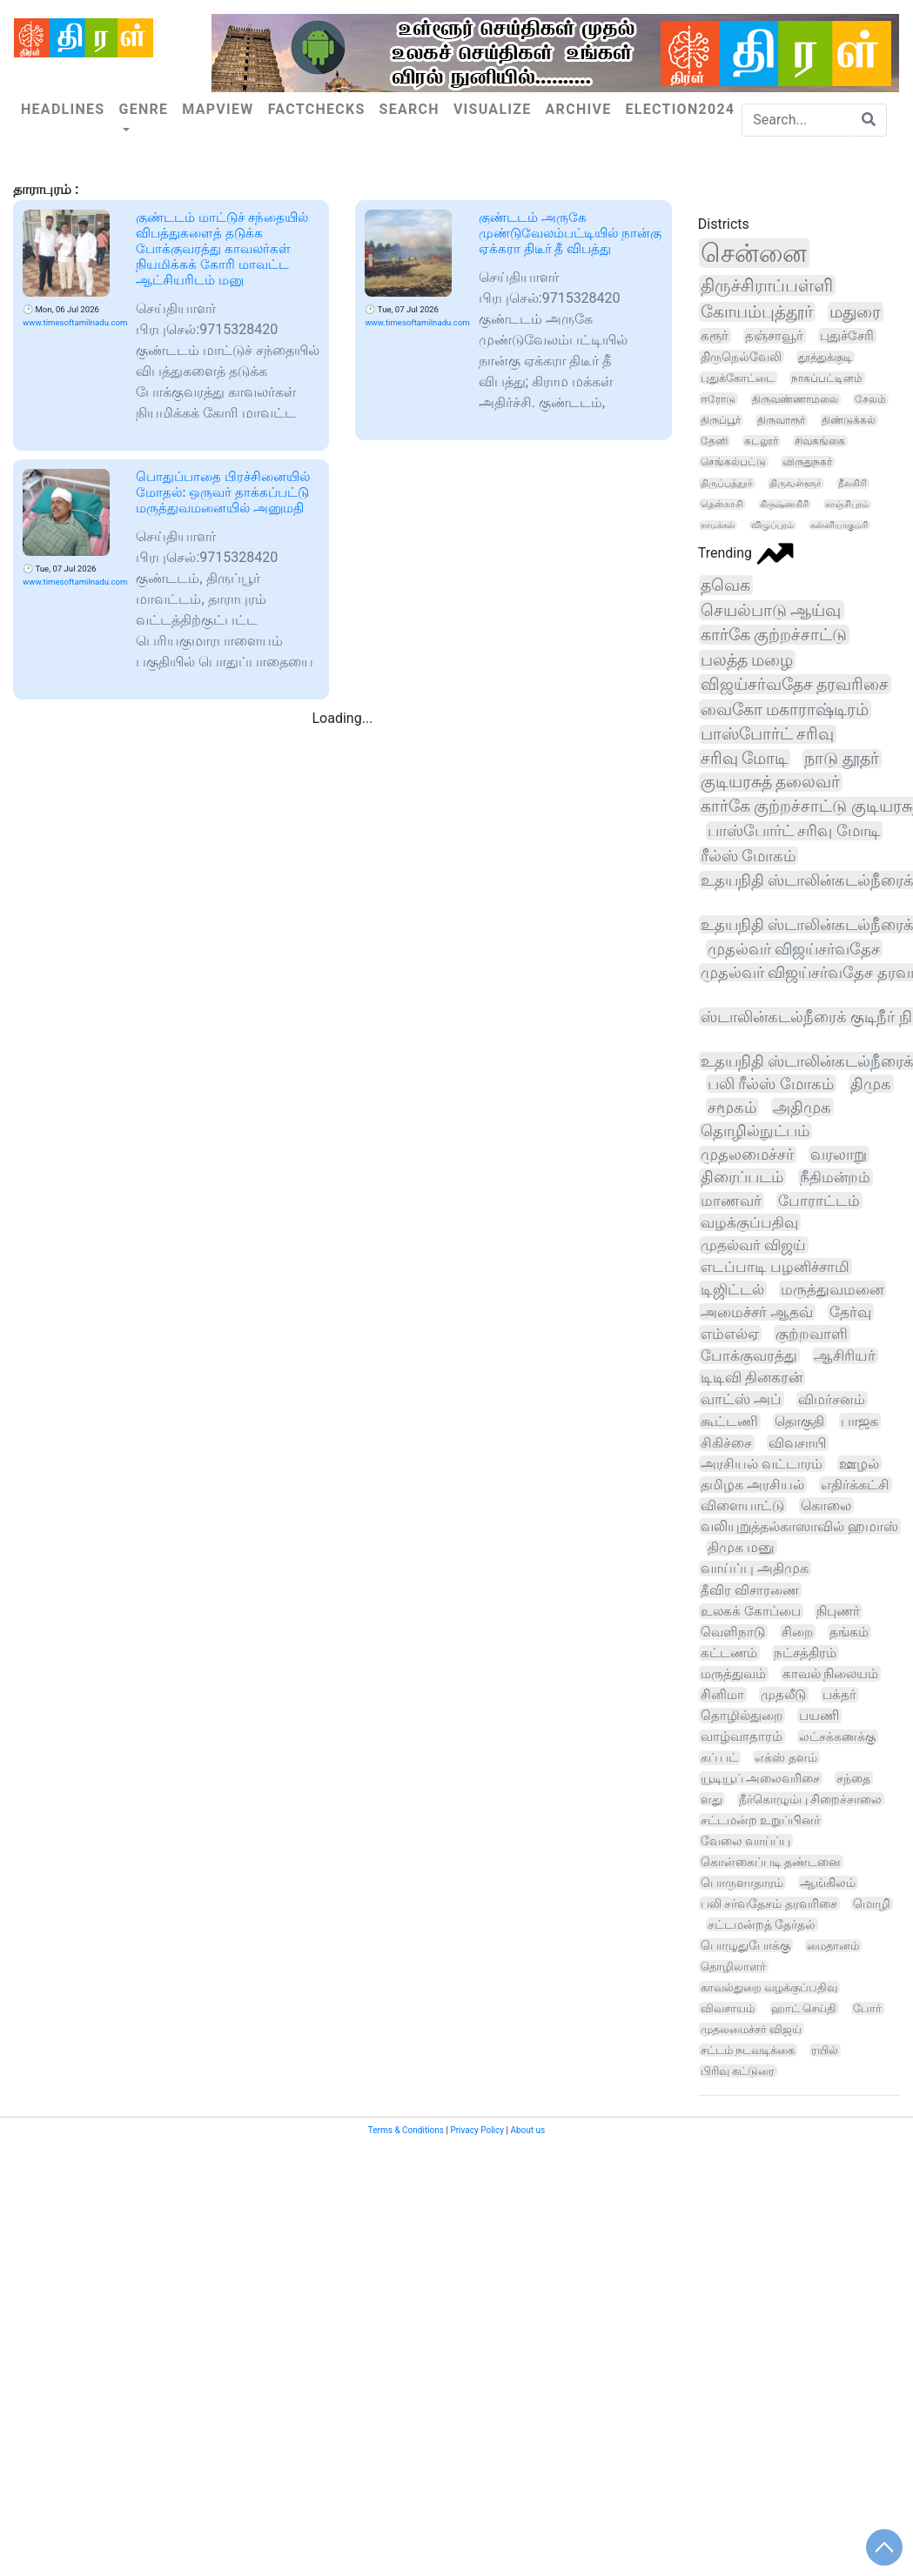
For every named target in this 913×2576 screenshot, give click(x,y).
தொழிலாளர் (733, 1966)
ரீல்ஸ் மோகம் (748, 855)
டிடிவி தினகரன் (751, 1377)
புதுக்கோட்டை (738, 378)
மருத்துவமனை (832, 1289)
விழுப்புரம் (772, 525)
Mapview (217, 109)
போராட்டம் (819, 1200)
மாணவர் (731, 1200)
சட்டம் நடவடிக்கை (748, 2050)
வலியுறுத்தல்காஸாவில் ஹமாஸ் (799, 1526)
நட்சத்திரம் (805, 1653)
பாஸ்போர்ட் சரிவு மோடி (794, 830)
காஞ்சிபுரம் (847, 504)
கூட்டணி (729, 1421)
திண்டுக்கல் (849, 420)
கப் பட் (720, 1757)
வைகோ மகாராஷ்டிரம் (785, 709)
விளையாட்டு (742, 1505)
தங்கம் (849, 1632)
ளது (711, 1799)
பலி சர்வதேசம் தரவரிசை (769, 1903)
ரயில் (824, 2050)
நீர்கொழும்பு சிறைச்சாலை (811, 1799)
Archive (579, 109)
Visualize (492, 109)
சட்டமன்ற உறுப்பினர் (760, 1820)
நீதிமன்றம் (835, 1177)
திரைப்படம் (742, 1177)
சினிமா (722, 1695)
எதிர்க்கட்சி (855, 1484)
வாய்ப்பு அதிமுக (755, 1568)
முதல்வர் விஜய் (753, 1245)
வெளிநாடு (733, 1632)
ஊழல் (859, 1463)
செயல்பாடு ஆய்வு (771, 610)
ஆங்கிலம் (828, 1883)
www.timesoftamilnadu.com (75, 322)
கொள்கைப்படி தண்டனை (771, 1862)
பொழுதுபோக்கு (745, 1945)
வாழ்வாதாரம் (741, 1737)
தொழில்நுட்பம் (755, 1131)
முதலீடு (783, 1695)
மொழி (871, 1903)
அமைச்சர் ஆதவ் (757, 1312)
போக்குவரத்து (749, 1356)
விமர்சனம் (831, 1399)
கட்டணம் (729, 1653)
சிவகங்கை (820, 441)
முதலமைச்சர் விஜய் (751, 2029)
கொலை (826, 1505)
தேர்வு (850, 1312)
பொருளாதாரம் (742, 1883)
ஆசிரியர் (845, 1356)
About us (527, 2130)
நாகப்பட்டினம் (827, 378)
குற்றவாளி (811, 1333)
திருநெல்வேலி (741, 357)
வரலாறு (838, 1154)
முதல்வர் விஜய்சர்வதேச (794, 949)
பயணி (819, 1715)
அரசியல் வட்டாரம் (761, 1463)
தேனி (714, 441)
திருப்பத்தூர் (727, 483)
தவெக (725, 585)
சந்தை (853, 1778)
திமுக (870, 1083)
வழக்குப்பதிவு (749, 1222)
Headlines (62, 109)
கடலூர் (761, 441)
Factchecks (317, 109)
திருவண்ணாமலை (795, 399)
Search (409, 109)
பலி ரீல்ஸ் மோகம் (771, 1083)
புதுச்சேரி (847, 336)
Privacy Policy (477, 2130)
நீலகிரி (852, 483)
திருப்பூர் (721, 420)
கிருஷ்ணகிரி (784, 504)
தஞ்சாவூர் (774, 336)
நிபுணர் (838, 1611)
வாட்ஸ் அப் (741, 1399)
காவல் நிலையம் (830, 1674)
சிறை (797, 1632)
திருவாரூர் (781, 420)
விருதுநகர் (807, 462)
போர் (867, 2008)
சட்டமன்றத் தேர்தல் (762, 1924)
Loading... (342, 718)
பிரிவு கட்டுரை (738, 2071)
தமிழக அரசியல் (752, 1484)
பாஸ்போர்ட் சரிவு (768, 734)
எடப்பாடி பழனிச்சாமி (775, 1266)
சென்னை (754, 253)
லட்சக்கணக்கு (837, 1737)
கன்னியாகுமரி (839, 525)
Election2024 (680, 109)
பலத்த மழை (747, 660)
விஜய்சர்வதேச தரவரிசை (795, 684)
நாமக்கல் (718, 525)
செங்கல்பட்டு (733, 462)
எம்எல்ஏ (730, 1333)
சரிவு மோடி (745, 758)
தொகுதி (799, 1421)
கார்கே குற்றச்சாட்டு (774, 635)
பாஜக (859, 1421)
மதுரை (855, 312)
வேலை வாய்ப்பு (745, 1841)
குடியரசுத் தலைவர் (771, 782)
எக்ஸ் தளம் (786, 1757)
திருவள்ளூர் (795, 483)
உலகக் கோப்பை (751, 1611)
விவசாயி (797, 1443)
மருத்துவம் (733, 1674)
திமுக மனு (741, 1548)
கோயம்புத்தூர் (757, 312)
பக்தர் (839, 1695)
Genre (143, 109)
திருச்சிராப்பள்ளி (767, 285)
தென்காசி (722, 504)
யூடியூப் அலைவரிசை (761, 1778)
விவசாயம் (728, 2008)
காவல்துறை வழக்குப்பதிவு (769, 1987)
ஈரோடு (718, 398)
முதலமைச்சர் (747, 1154)
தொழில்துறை (741, 1715)
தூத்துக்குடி (825, 357)
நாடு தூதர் (841, 758)
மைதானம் (833, 1945)
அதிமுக (802, 1107)
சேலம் (870, 399)
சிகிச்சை (726, 1443)
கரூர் (714, 336)
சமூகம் (732, 1107)
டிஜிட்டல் (732, 1289)
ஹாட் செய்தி (803, 2008)
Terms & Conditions (406, 2130)
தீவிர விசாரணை (750, 1590)
